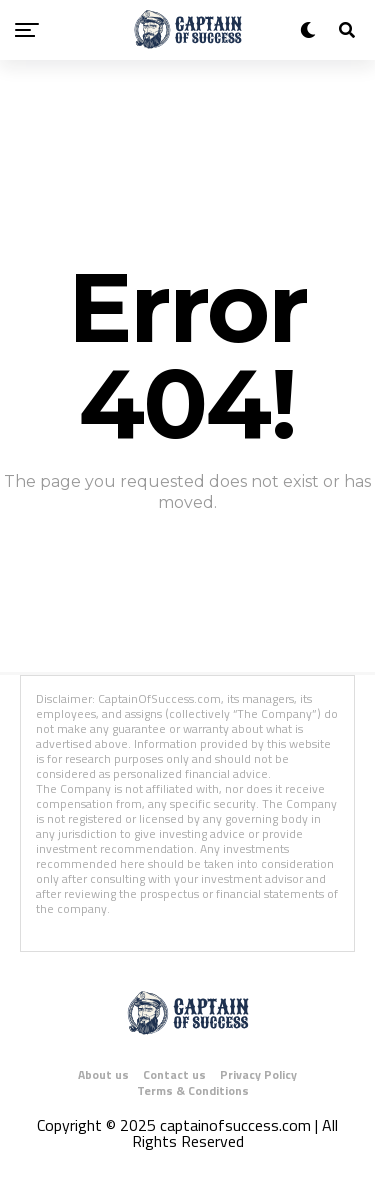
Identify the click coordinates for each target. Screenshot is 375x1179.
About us (103, 1074)
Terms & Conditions (193, 1090)
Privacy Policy (258, 1074)
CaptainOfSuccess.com (159, 698)
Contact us (174, 1074)
